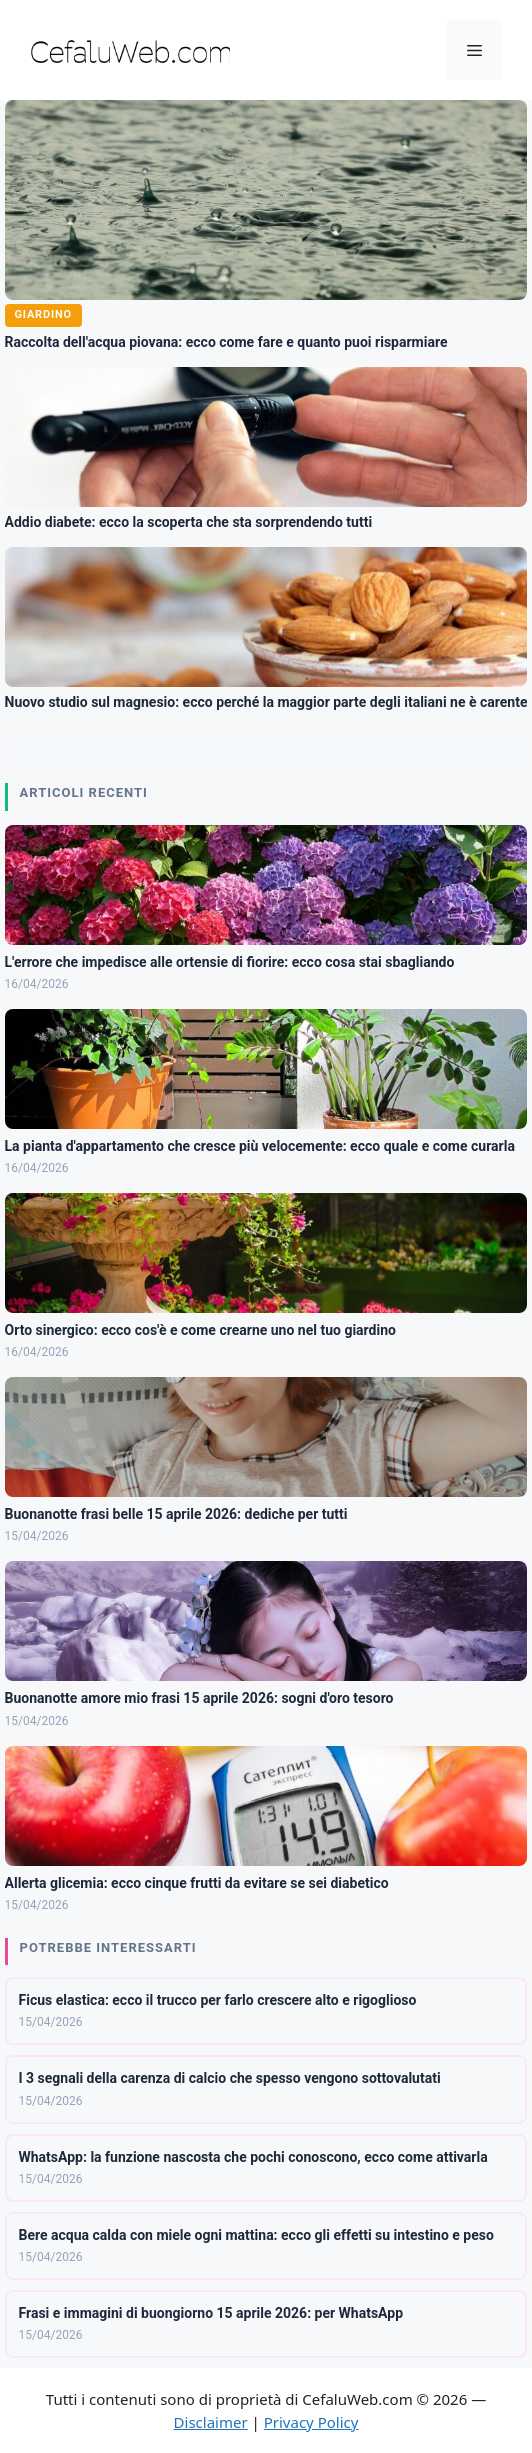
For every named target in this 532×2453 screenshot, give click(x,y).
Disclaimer (211, 2422)
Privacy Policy (311, 2422)
